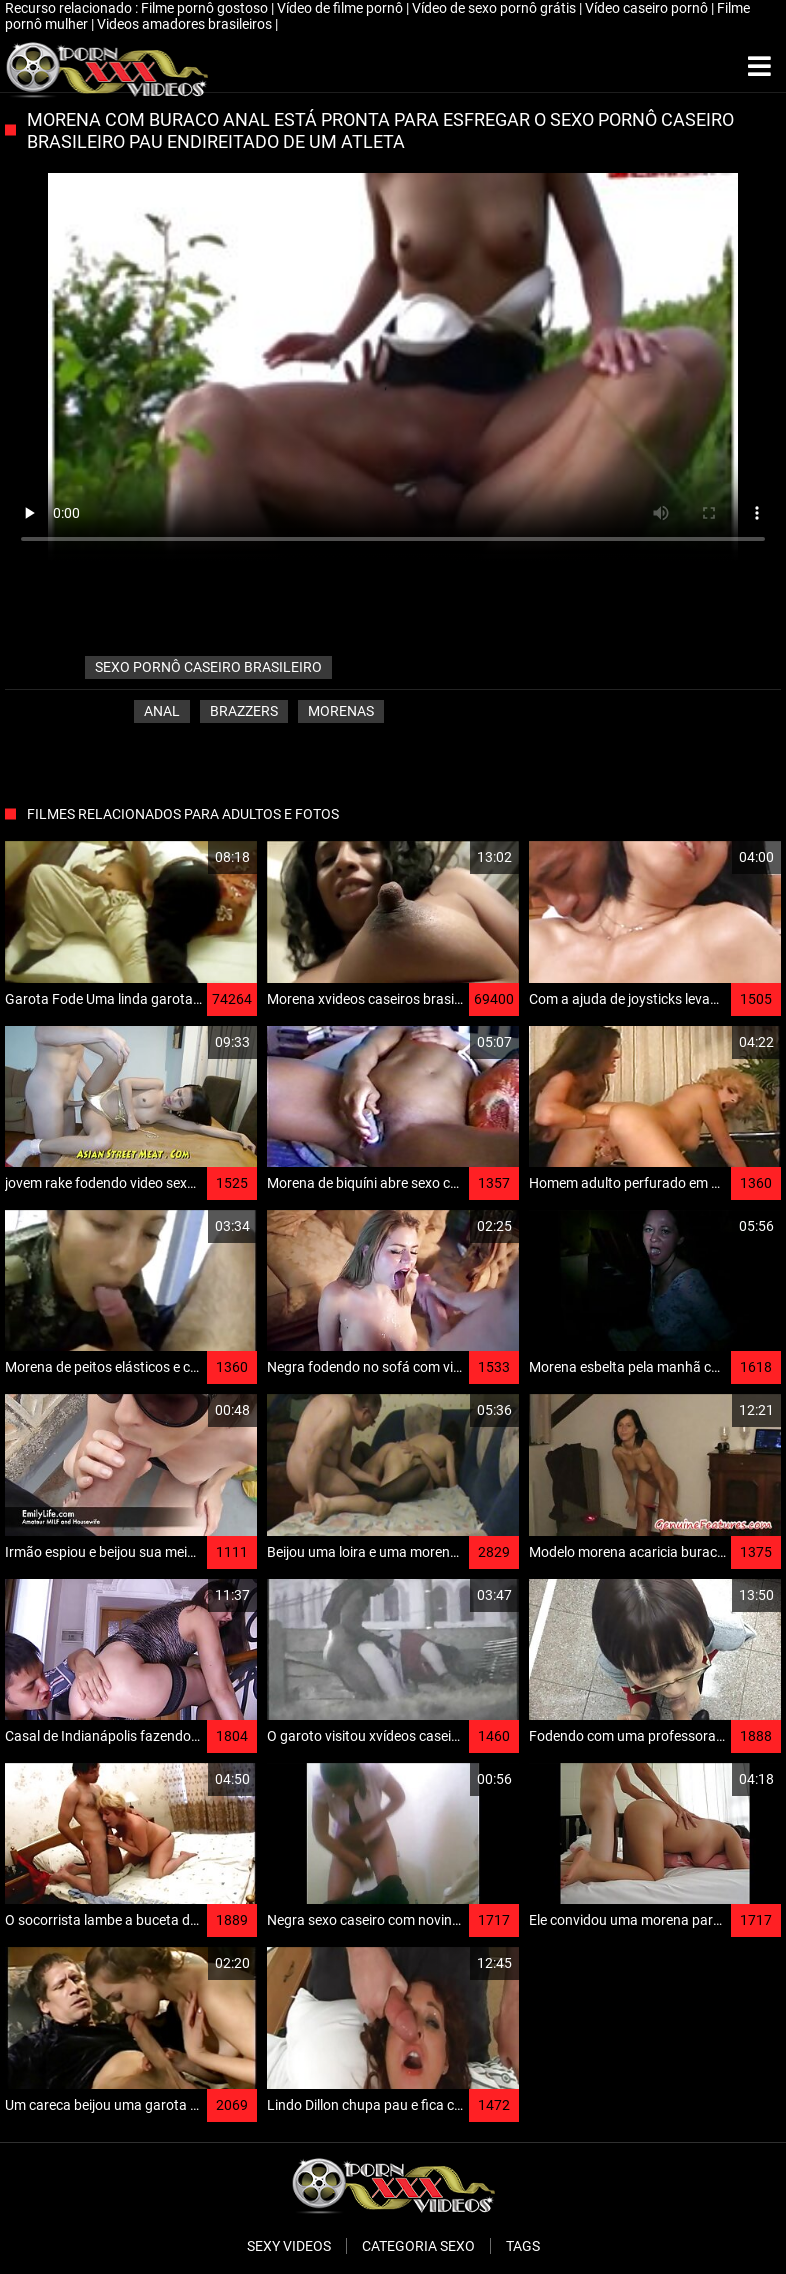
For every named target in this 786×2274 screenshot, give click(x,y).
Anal (162, 711)
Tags (523, 2246)
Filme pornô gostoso (206, 8)
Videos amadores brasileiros (186, 24)
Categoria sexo (418, 2246)
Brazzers (244, 711)
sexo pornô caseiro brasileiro (208, 667)
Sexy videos (289, 2246)
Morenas (341, 711)
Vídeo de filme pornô (341, 8)
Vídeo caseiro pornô (648, 8)
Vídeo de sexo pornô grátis (495, 8)
